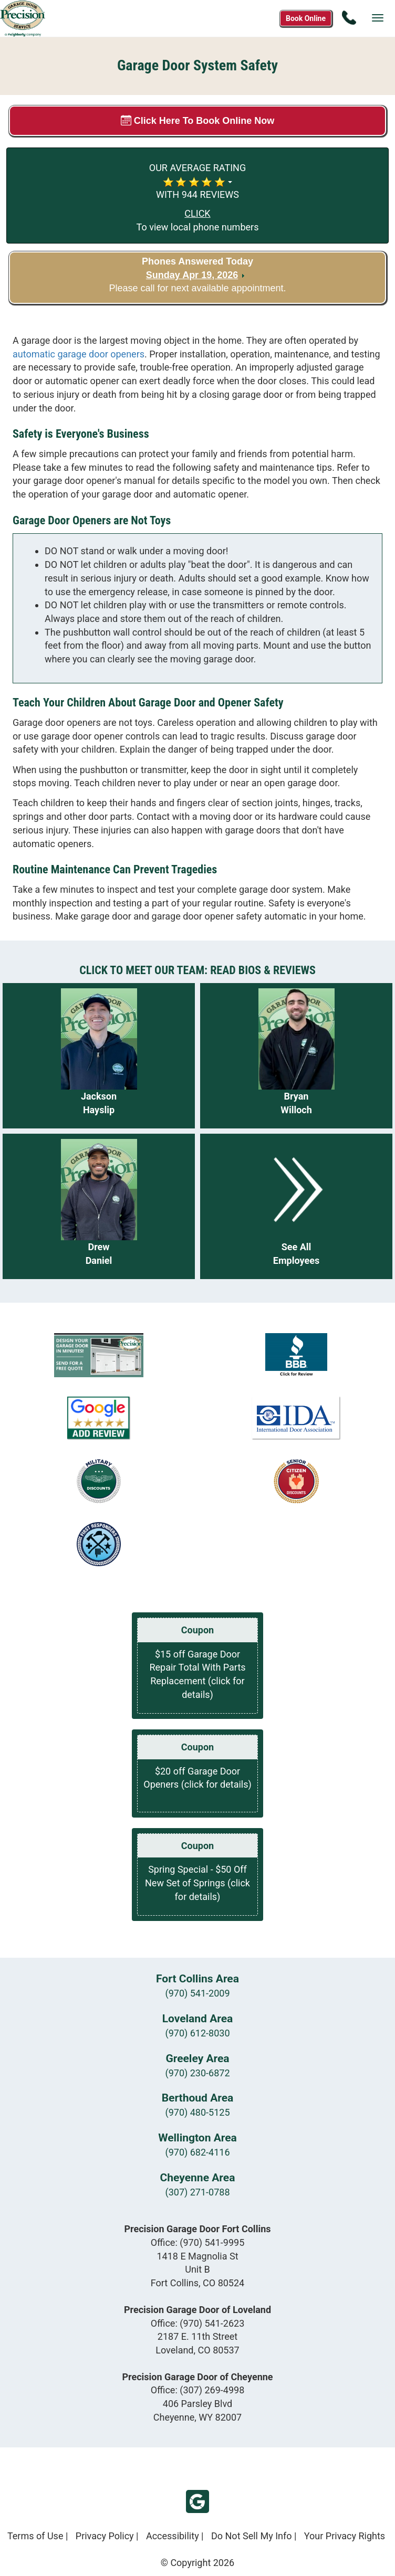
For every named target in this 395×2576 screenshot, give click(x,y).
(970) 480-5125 (197, 2112)
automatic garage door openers (78, 354)
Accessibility (172, 2535)
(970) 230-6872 (197, 2072)
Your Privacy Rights (344, 2535)
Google (197, 2501)
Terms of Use (35, 2535)
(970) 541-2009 (197, 1993)
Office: (198, 2242)
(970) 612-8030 (197, 2033)
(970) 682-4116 (197, 2152)
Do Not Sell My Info (251, 2535)
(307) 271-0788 (197, 2192)
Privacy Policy (105, 2535)
